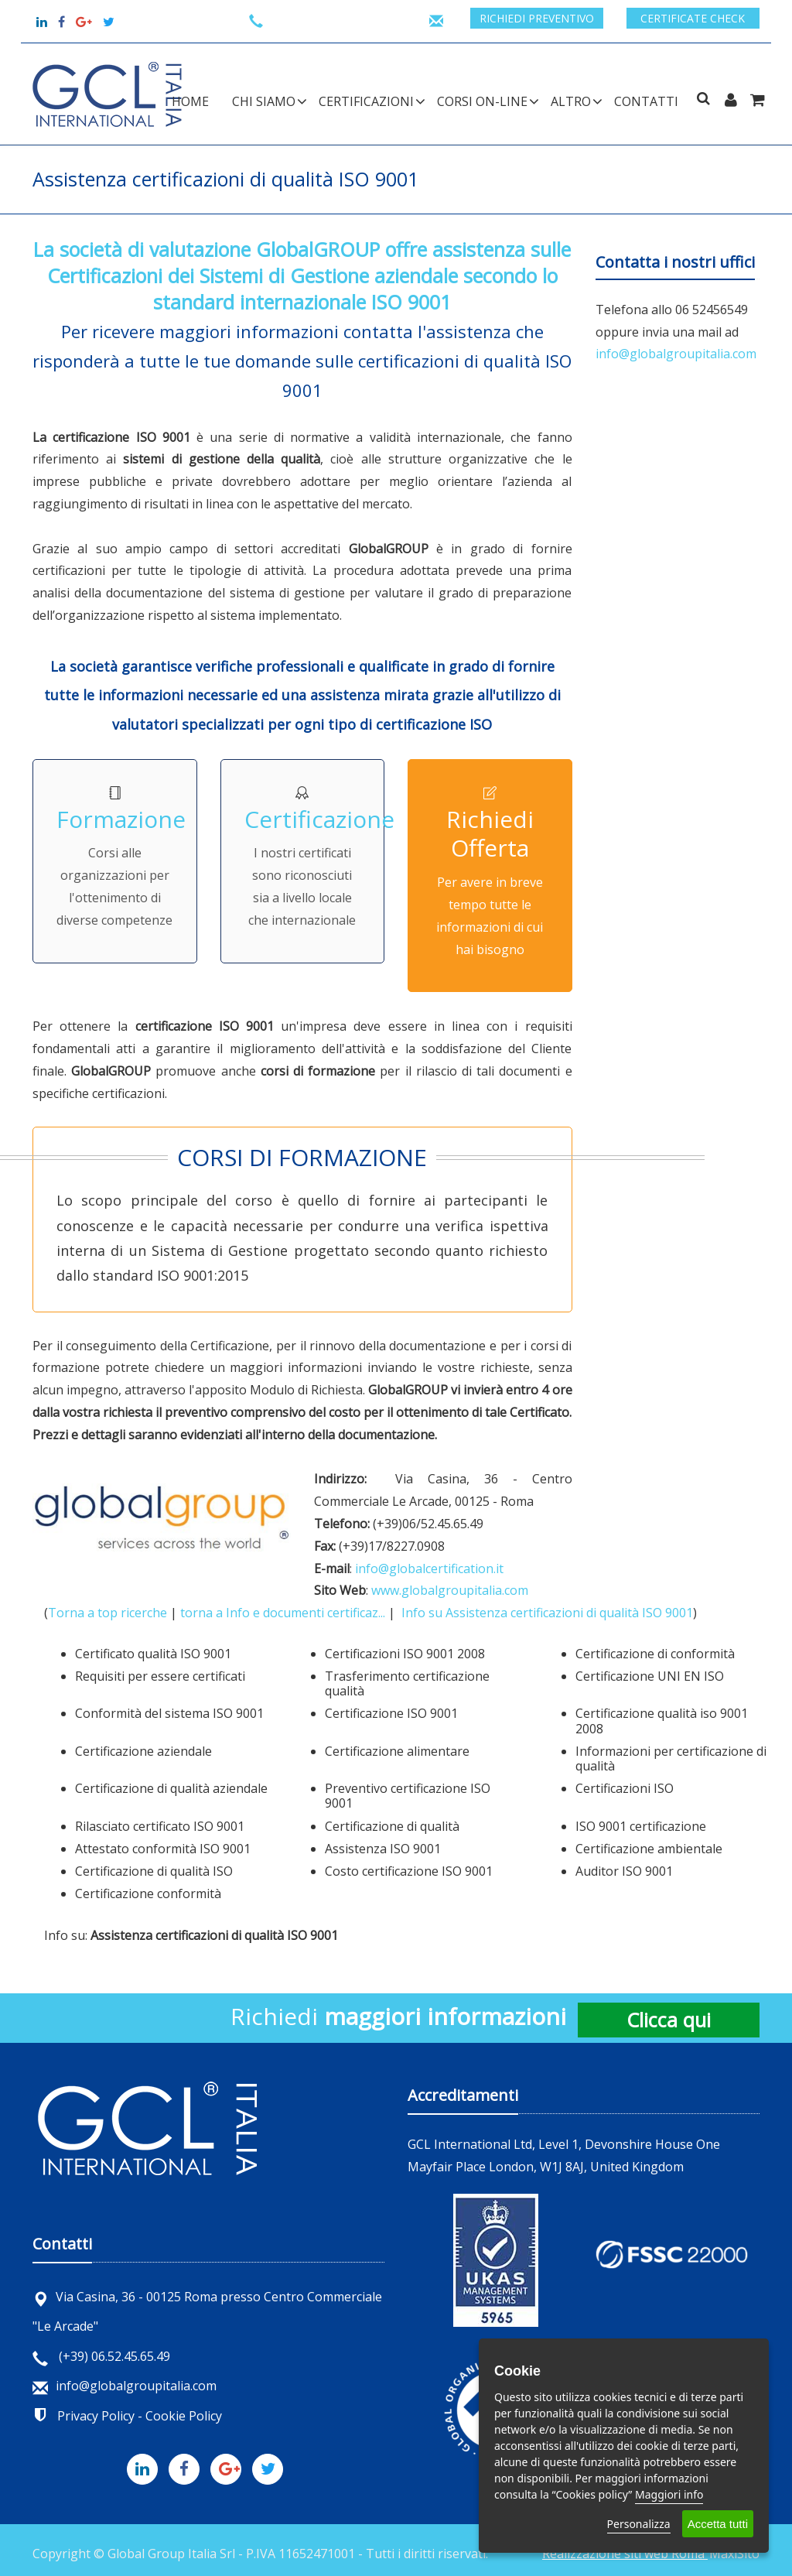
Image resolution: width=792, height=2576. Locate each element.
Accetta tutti (718, 2523)
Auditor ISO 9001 (624, 1871)
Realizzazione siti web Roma (625, 2553)
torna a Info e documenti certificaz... (282, 1612)
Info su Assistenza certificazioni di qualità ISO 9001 (547, 1612)
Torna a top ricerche (107, 1612)
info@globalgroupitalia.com (676, 353)
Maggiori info (669, 2494)
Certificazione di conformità (655, 1653)
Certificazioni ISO (624, 1788)
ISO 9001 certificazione (640, 1826)
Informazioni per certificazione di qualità (670, 1758)
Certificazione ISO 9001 (391, 1713)
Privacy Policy (96, 2415)
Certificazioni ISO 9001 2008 (405, 1653)
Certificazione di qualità (392, 1826)
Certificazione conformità (148, 1893)
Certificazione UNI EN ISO (649, 1676)
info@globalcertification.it (429, 1568)
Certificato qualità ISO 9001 (153, 1653)
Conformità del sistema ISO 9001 (169, 1713)
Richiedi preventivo (537, 18)
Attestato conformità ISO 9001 (163, 1848)
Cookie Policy (183, 2415)
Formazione (121, 819)
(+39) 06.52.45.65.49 (101, 2356)
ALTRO (571, 101)
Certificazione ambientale (648, 1848)
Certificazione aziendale (143, 1751)
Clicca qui (668, 2019)
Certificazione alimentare (397, 1751)
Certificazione (319, 819)
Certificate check (692, 18)
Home (190, 101)
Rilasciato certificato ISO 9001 (159, 1826)
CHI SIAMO (263, 101)
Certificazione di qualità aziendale (171, 1788)
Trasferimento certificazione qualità (407, 1683)
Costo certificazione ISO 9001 (409, 1871)
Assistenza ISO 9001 (383, 1848)
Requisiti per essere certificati (160, 1676)
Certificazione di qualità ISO (154, 1871)
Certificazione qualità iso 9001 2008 (661, 1720)
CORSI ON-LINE (482, 101)
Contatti (646, 101)
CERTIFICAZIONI (366, 101)
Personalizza (639, 2523)
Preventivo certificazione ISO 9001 (407, 1795)
